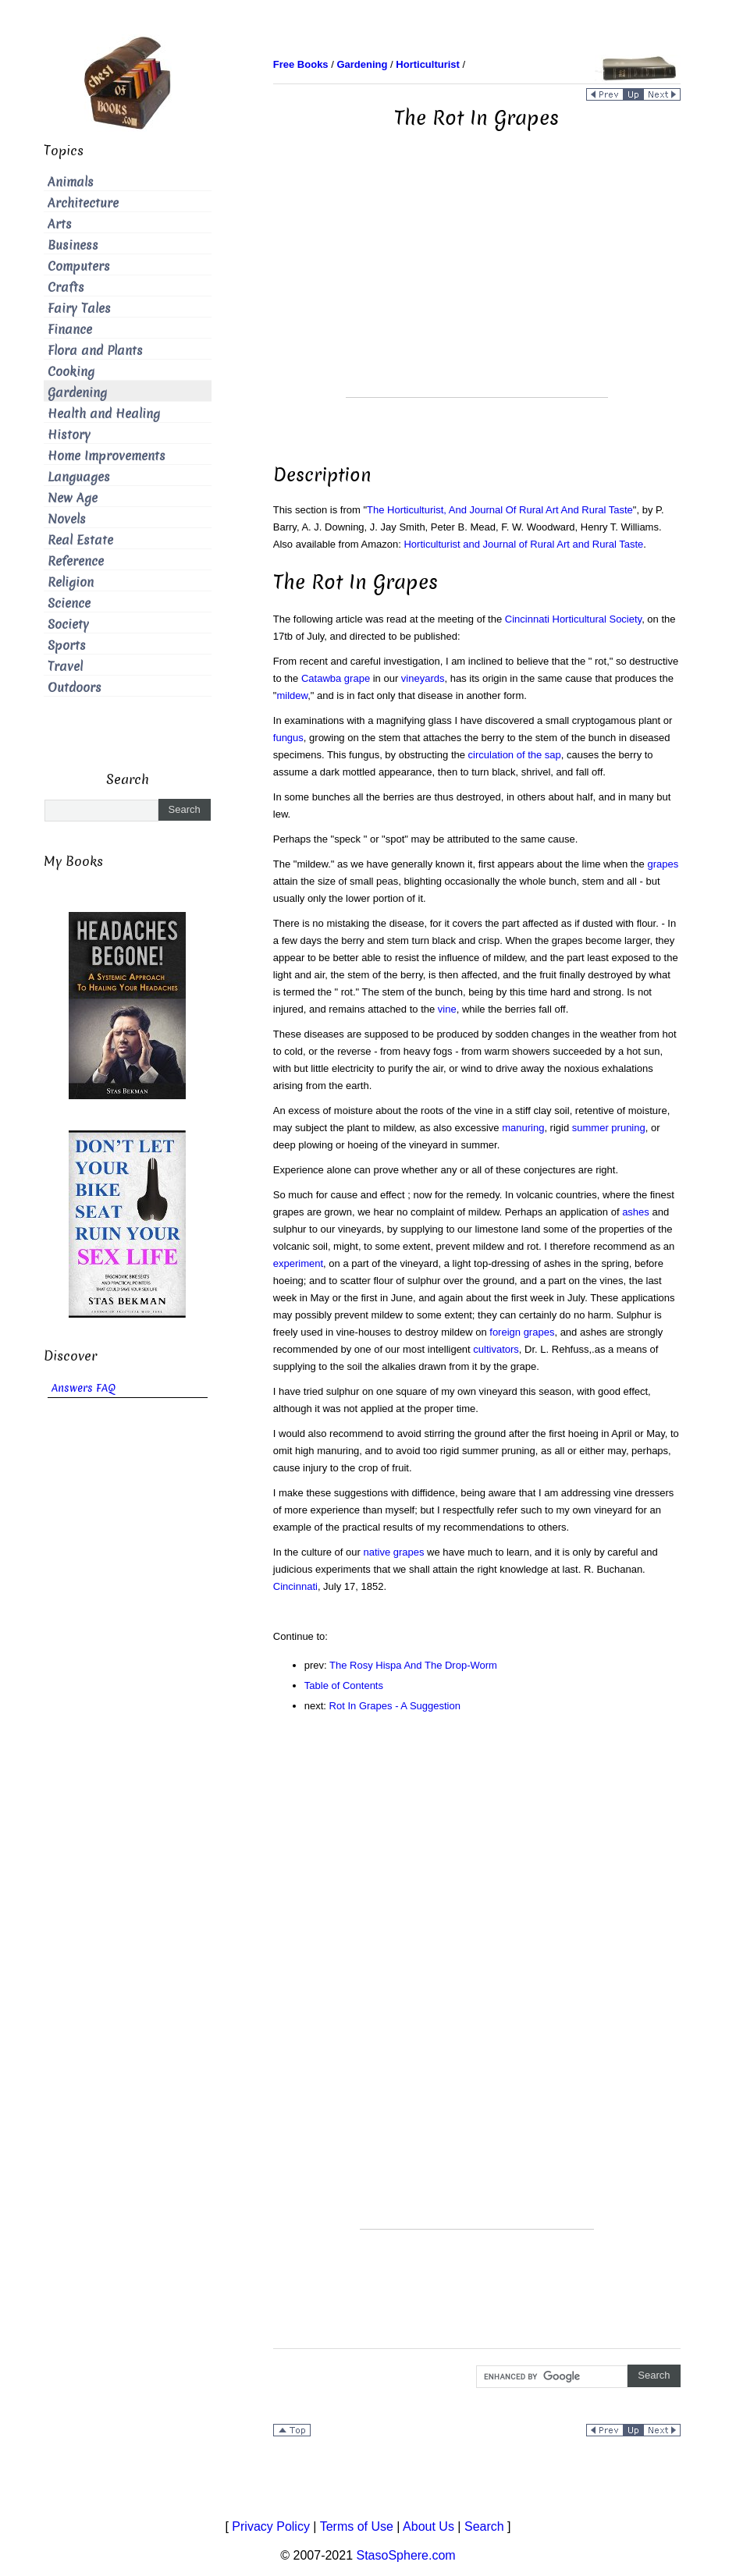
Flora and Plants (95, 350)
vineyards (423, 678)
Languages (79, 477)
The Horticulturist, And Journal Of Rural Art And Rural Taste (500, 510)
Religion (71, 582)
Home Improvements (106, 456)
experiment (298, 1263)
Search (484, 2526)
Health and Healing (104, 414)
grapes (662, 864)
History (69, 435)
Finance (70, 329)
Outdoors (74, 687)
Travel (65, 666)
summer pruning (608, 1128)
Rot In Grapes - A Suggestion (394, 1706)
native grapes (393, 1552)
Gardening (77, 393)
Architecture (83, 203)
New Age (73, 498)
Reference (76, 561)
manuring (523, 1128)
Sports (67, 645)
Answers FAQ (84, 1388)
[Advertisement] (477, 288)
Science (69, 603)
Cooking (71, 372)
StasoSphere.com (406, 2555)
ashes (635, 1212)
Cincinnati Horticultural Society (573, 619)
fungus (288, 737)
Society (68, 624)
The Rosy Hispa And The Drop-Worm (413, 1665)
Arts (60, 224)
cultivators (496, 1349)
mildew (292, 695)
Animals (71, 182)
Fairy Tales (79, 308)
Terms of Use (356, 2526)
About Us (428, 2526)
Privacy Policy (271, 2526)
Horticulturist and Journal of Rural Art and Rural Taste (523, 544)
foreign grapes (521, 1332)
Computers (79, 266)
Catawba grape (335, 678)
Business (73, 245)
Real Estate (80, 540)
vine (447, 1009)
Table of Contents (343, 1685)
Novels (67, 519)
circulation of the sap (514, 755)
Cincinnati (295, 1586)
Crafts (66, 287)
